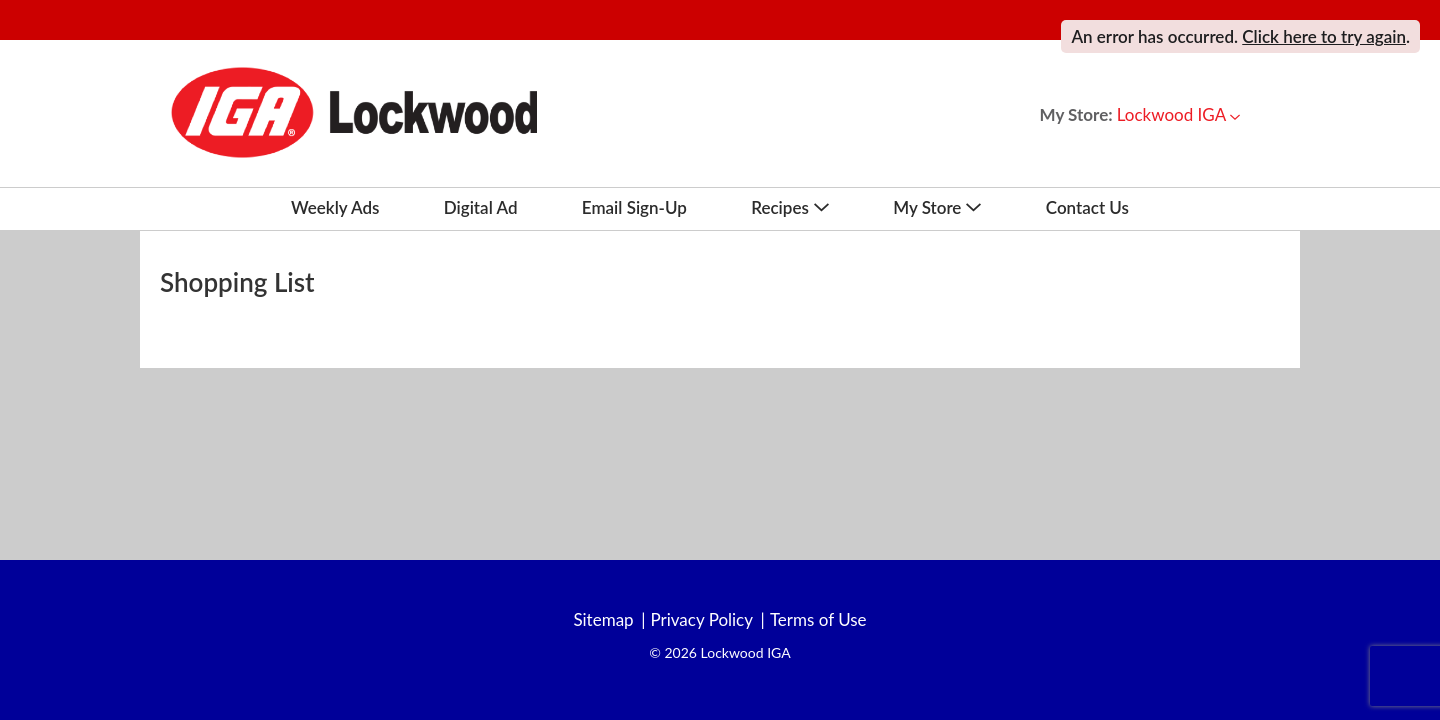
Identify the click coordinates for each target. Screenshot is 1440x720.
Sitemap (603, 620)
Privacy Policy (701, 620)
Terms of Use (818, 620)
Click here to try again (1324, 36)
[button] (1178, 114)
